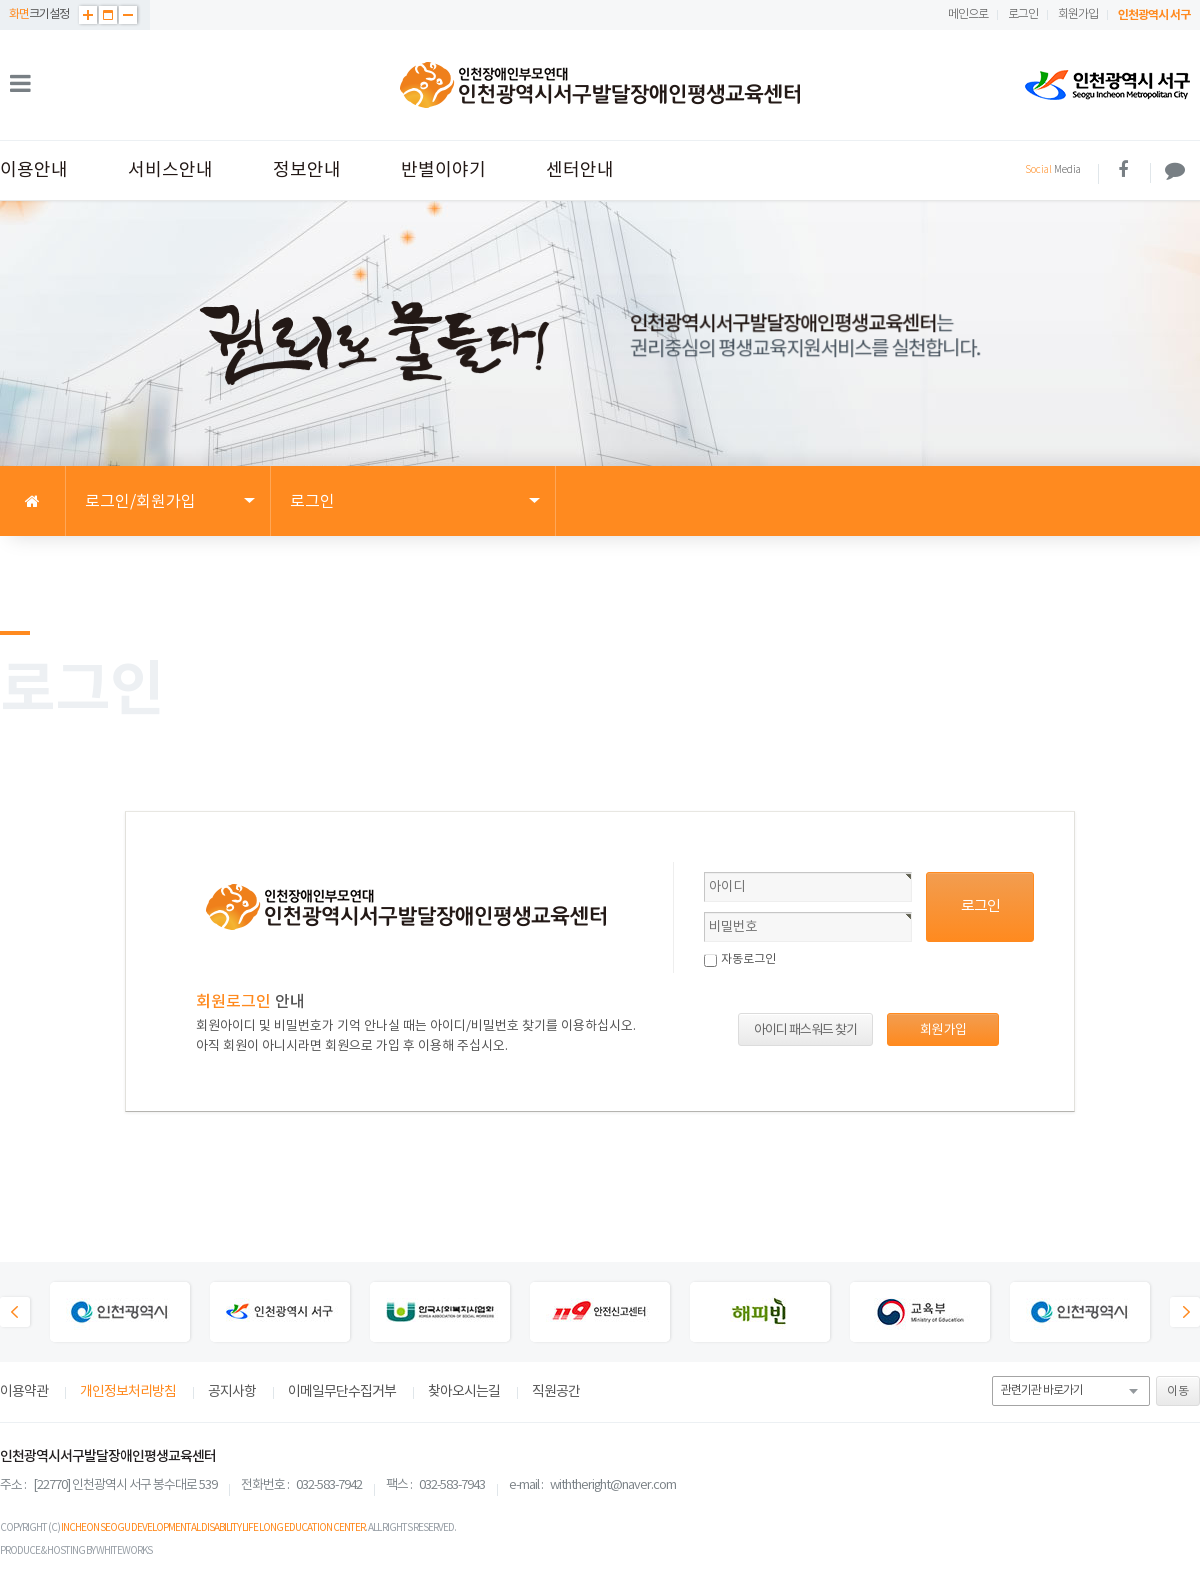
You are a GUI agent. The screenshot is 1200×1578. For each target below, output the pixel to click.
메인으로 (968, 14)
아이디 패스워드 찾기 (805, 1030)
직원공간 (556, 1392)
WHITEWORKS (124, 1551)
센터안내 (580, 170)
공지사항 (232, 1392)
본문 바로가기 (0, 0)
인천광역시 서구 (1154, 15)
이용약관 (24, 1392)
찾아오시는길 (464, 1392)
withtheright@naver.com (613, 1485)
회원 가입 (943, 1030)
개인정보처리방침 (128, 1392)
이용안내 (34, 170)
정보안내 (307, 170)
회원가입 (1078, 14)
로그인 (1023, 14)
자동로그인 (748, 959)
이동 (1178, 1391)
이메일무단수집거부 (342, 1392)
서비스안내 (170, 170)
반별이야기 (443, 170)
